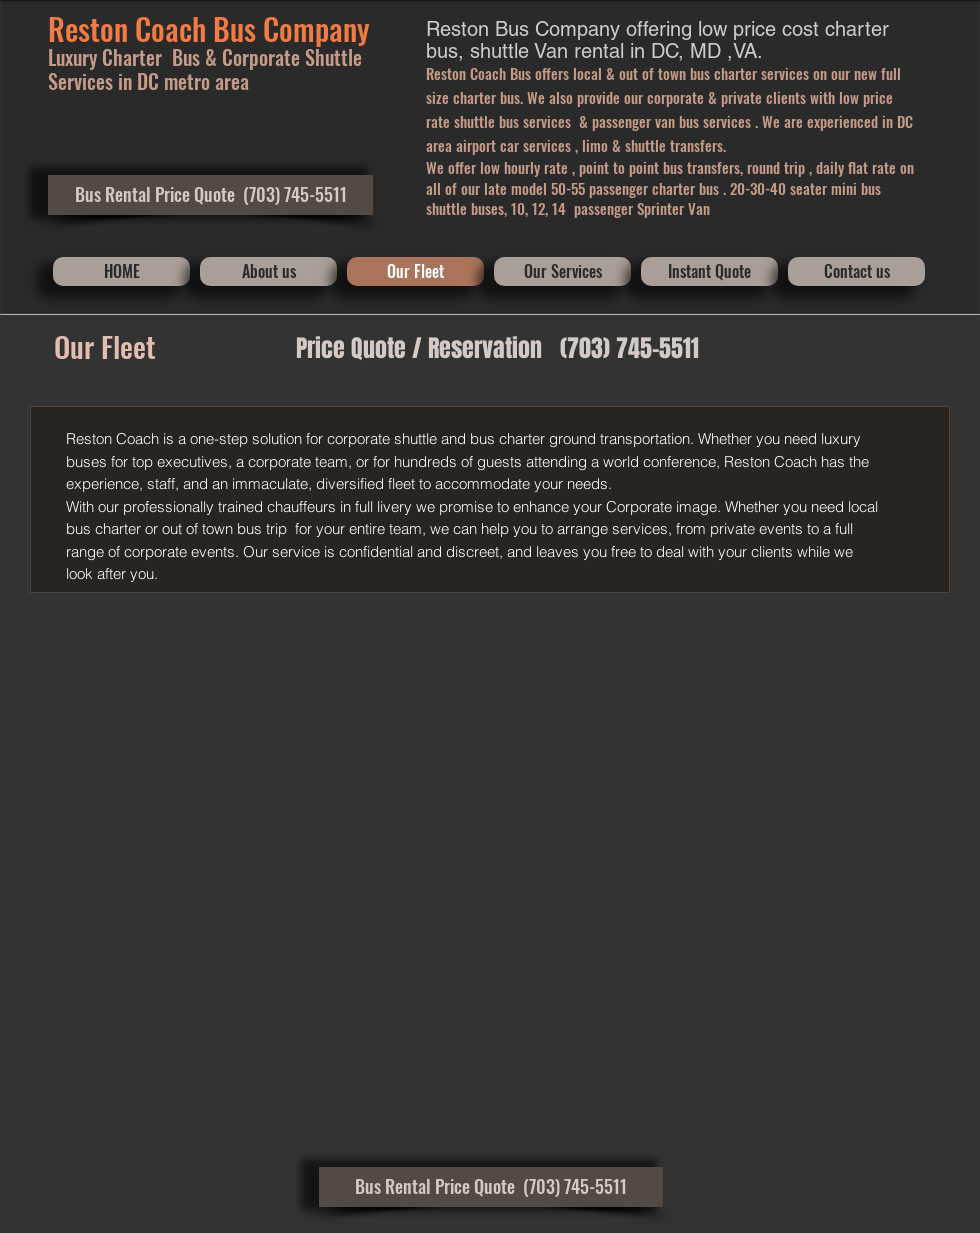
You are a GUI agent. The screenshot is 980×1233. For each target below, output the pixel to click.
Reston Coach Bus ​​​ (155, 28)
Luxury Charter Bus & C (140, 57)
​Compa (303, 28)
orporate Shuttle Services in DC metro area (205, 69)
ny (356, 28)
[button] (210, 195)
